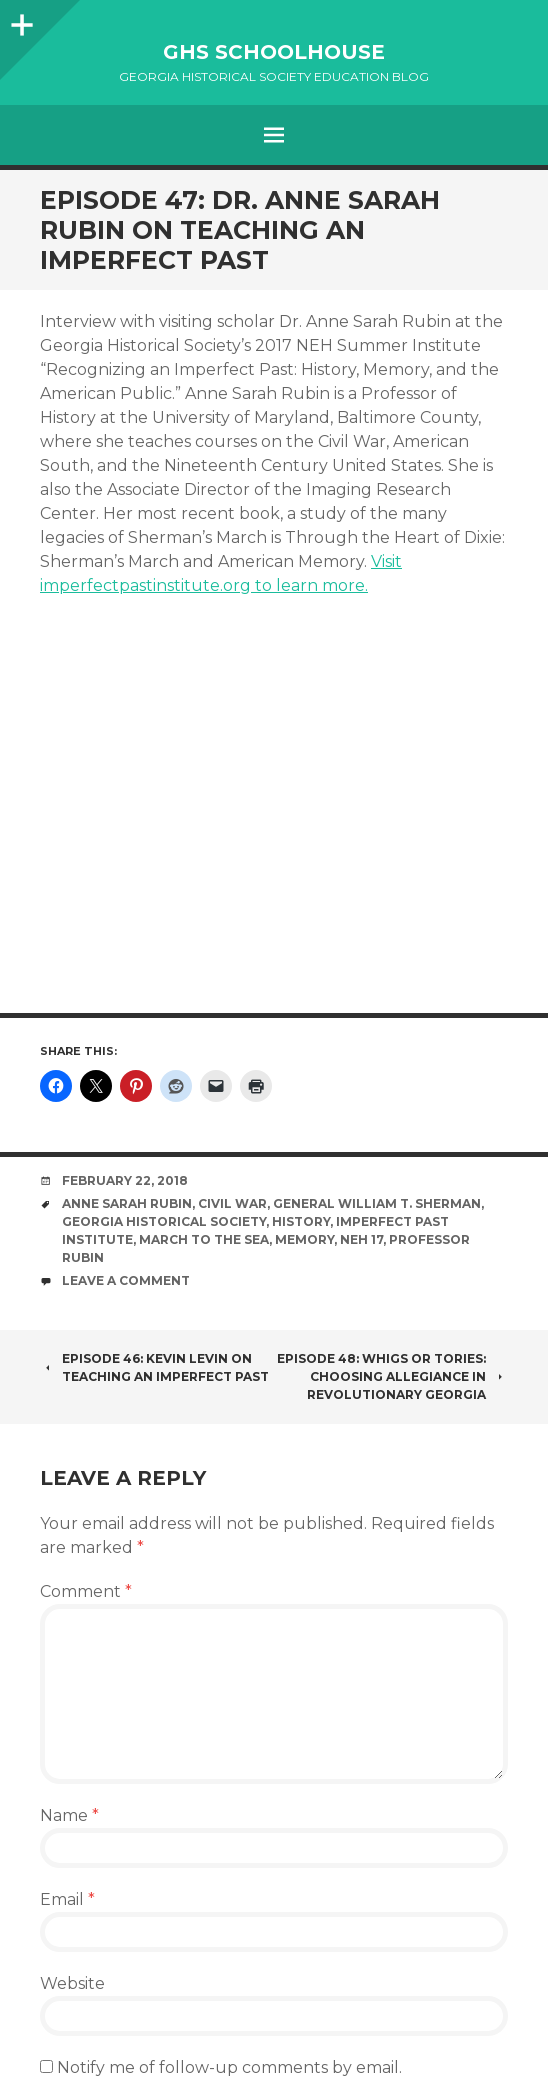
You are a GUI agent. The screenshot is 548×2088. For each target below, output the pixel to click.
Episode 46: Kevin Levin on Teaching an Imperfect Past (154, 1367)
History (301, 1221)
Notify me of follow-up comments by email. (229, 2067)
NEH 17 (361, 1239)
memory (304, 1239)
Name (69, 1815)
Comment (86, 1591)
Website (72, 1983)
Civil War (232, 1203)
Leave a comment (126, 1280)
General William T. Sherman (377, 1203)
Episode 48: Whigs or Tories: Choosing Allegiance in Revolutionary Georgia (392, 1376)
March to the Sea (204, 1239)
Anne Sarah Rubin (127, 1203)
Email (67, 1899)
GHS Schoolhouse (274, 52)
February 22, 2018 (125, 1180)
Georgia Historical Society (164, 1221)
